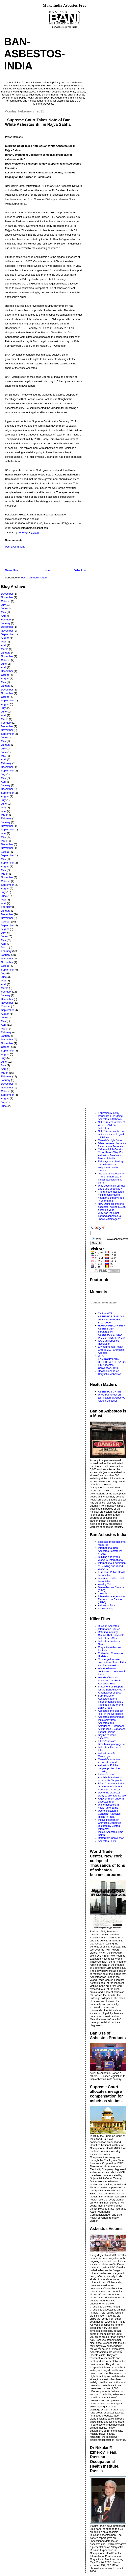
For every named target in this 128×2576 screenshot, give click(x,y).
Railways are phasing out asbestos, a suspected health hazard (110, 1166)
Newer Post (12, 570)
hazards (102, 1593)
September (7, 634)
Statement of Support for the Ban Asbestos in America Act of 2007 (111, 1689)
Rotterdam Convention (111, 1837)
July (3, 604)
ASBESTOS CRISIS (110, 1391)
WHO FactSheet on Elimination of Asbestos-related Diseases (112, 1397)
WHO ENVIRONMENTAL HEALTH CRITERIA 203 (112, 1358)
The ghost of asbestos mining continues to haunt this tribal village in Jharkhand (111, 1196)
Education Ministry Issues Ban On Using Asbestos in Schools (110, 1116)
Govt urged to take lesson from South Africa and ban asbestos (112, 1662)
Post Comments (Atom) (34, 577)
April (3, 615)
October (5, 601)
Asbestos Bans (107, 1605)
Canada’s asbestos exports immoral (109, 1761)
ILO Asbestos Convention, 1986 (108, 1366)
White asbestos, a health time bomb (108, 1806)
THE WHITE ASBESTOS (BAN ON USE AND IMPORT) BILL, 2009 (111, 1318)
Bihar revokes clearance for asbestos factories (112, 1145)
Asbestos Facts (107, 1841)
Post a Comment (15, 546)
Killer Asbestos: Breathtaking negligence (112, 1743)
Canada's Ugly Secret (110, 1140)
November (7, 597)
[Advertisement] (48, 559)
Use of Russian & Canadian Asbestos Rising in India (109, 1813)
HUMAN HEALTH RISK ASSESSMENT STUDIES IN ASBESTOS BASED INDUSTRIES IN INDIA (111, 1331)
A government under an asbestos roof (111, 1800)
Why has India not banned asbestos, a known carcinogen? (109, 1215)
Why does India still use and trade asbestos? (112, 1187)
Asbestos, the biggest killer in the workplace (110, 1712)
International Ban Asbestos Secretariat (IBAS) (110, 1550)
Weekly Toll (104, 1584)
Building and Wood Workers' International (110, 1558)
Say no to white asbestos (107, 1736)
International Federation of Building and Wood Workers (112, 1566)
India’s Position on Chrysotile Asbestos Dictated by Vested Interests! (109, 1824)
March (4, 649)
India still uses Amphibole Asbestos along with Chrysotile (110, 1777)
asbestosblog (105, 1608)
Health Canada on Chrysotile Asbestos (109, 1372)
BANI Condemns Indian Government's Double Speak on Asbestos (111, 1786)
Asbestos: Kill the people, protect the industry (109, 1768)
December (7, 593)
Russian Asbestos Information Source (109, 1627)
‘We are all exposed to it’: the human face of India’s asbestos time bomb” (111, 1178)
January (5, 623)
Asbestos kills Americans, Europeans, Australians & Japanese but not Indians (112, 1727)
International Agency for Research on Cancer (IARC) (112, 1599)
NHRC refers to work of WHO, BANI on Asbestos (111, 1125)
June (4, 608)
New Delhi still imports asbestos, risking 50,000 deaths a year (112, 1206)
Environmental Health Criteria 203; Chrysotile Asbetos (111, 1349)
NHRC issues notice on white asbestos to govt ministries (111, 1134)
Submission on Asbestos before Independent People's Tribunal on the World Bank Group (110, 1701)
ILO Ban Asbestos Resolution (108, 1342)
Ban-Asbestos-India (34, 54)
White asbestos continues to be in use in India (112, 1671)
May (3, 612)
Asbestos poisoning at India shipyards (111, 1718)
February (6, 619)
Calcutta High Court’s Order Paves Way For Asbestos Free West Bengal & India (110, 1154)
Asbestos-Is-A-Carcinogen (106, 1755)
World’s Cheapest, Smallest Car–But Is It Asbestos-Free (110, 1680)
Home (46, 570)
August (5, 637)
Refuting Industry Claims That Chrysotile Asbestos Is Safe (111, 1635)
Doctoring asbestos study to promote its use (112, 1794)
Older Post (80, 570)
